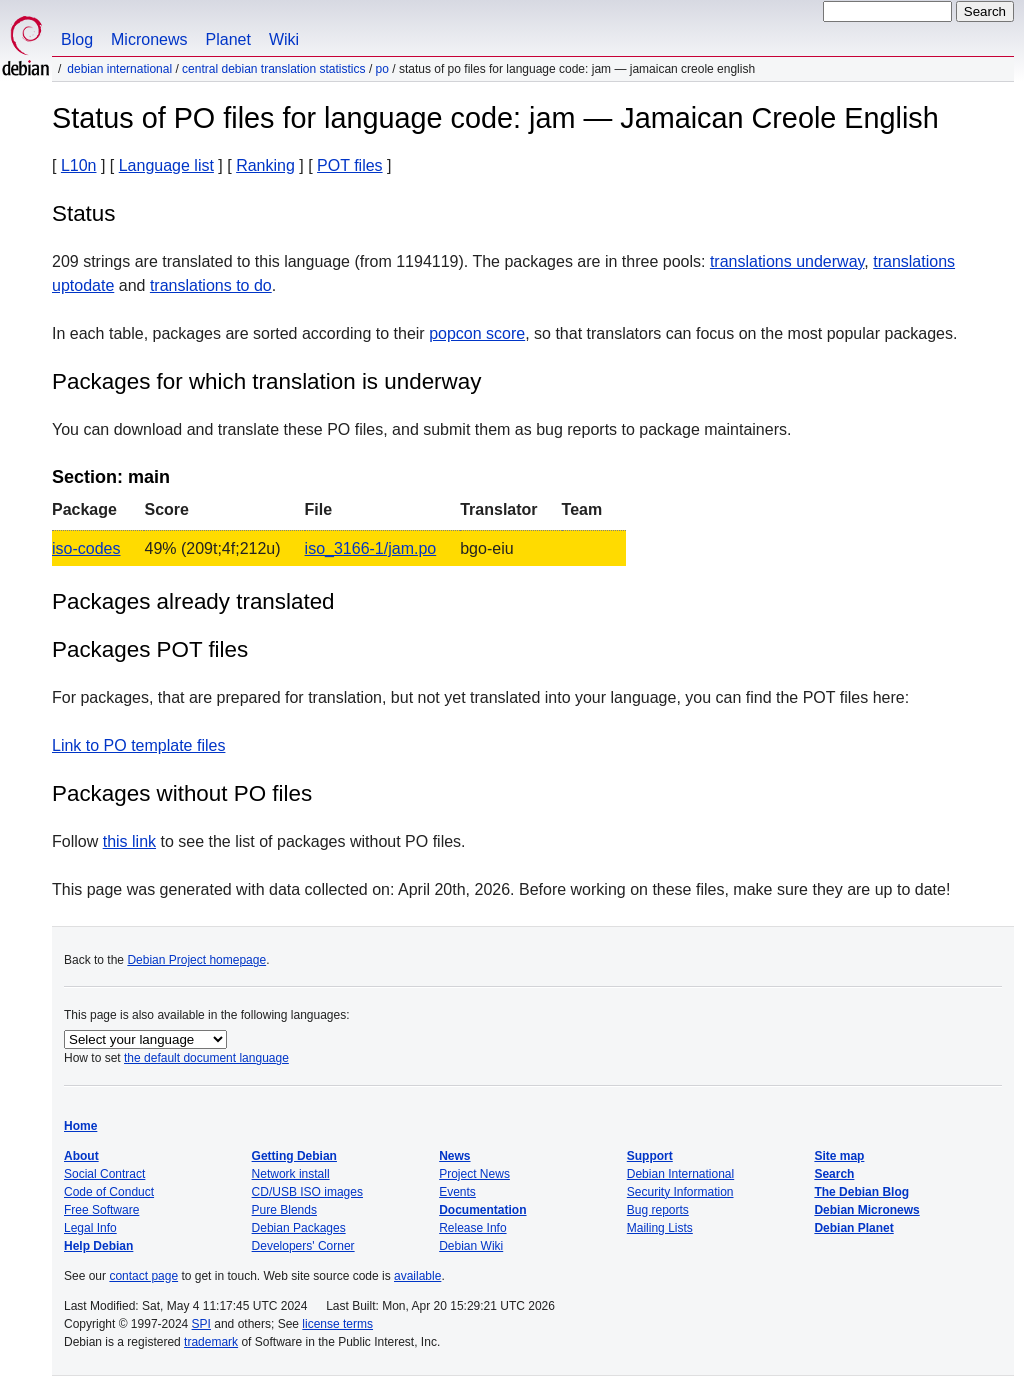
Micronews (149, 39)
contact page (143, 1276)
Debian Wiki (471, 1246)
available (417, 1276)
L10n (79, 165)
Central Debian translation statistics (273, 69)
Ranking (265, 165)
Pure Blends (284, 1210)
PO (382, 69)
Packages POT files (150, 649)
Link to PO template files (138, 745)
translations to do (211, 285)
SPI (201, 1324)
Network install (291, 1174)
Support (650, 1156)
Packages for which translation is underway (266, 381)
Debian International (119, 69)
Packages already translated (193, 601)
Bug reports (658, 1210)
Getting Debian (294, 1156)
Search (834, 1174)
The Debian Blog (861, 1192)
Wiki (284, 39)
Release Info (472, 1228)
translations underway (787, 261)
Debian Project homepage (196, 960)
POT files (350, 165)
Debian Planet (853, 1228)
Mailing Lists (660, 1228)
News (454, 1156)
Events (457, 1192)
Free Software (101, 1210)
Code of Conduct (109, 1192)
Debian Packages (299, 1228)
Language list (166, 165)
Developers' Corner (303, 1246)
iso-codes (86, 548)
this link (129, 841)
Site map (839, 1156)
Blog (77, 39)
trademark (211, 1342)
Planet (228, 39)
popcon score (477, 333)
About (81, 1156)
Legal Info (90, 1228)
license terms (337, 1324)
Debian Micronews (866, 1210)
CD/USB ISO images (307, 1192)
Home (80, 1126)
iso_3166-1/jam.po (371, 548)
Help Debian (98, 1246)
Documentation (482, 1210)
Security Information (680, 1192)
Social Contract (104, 1174)
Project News (474, 1174)
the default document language (206, 1058)
